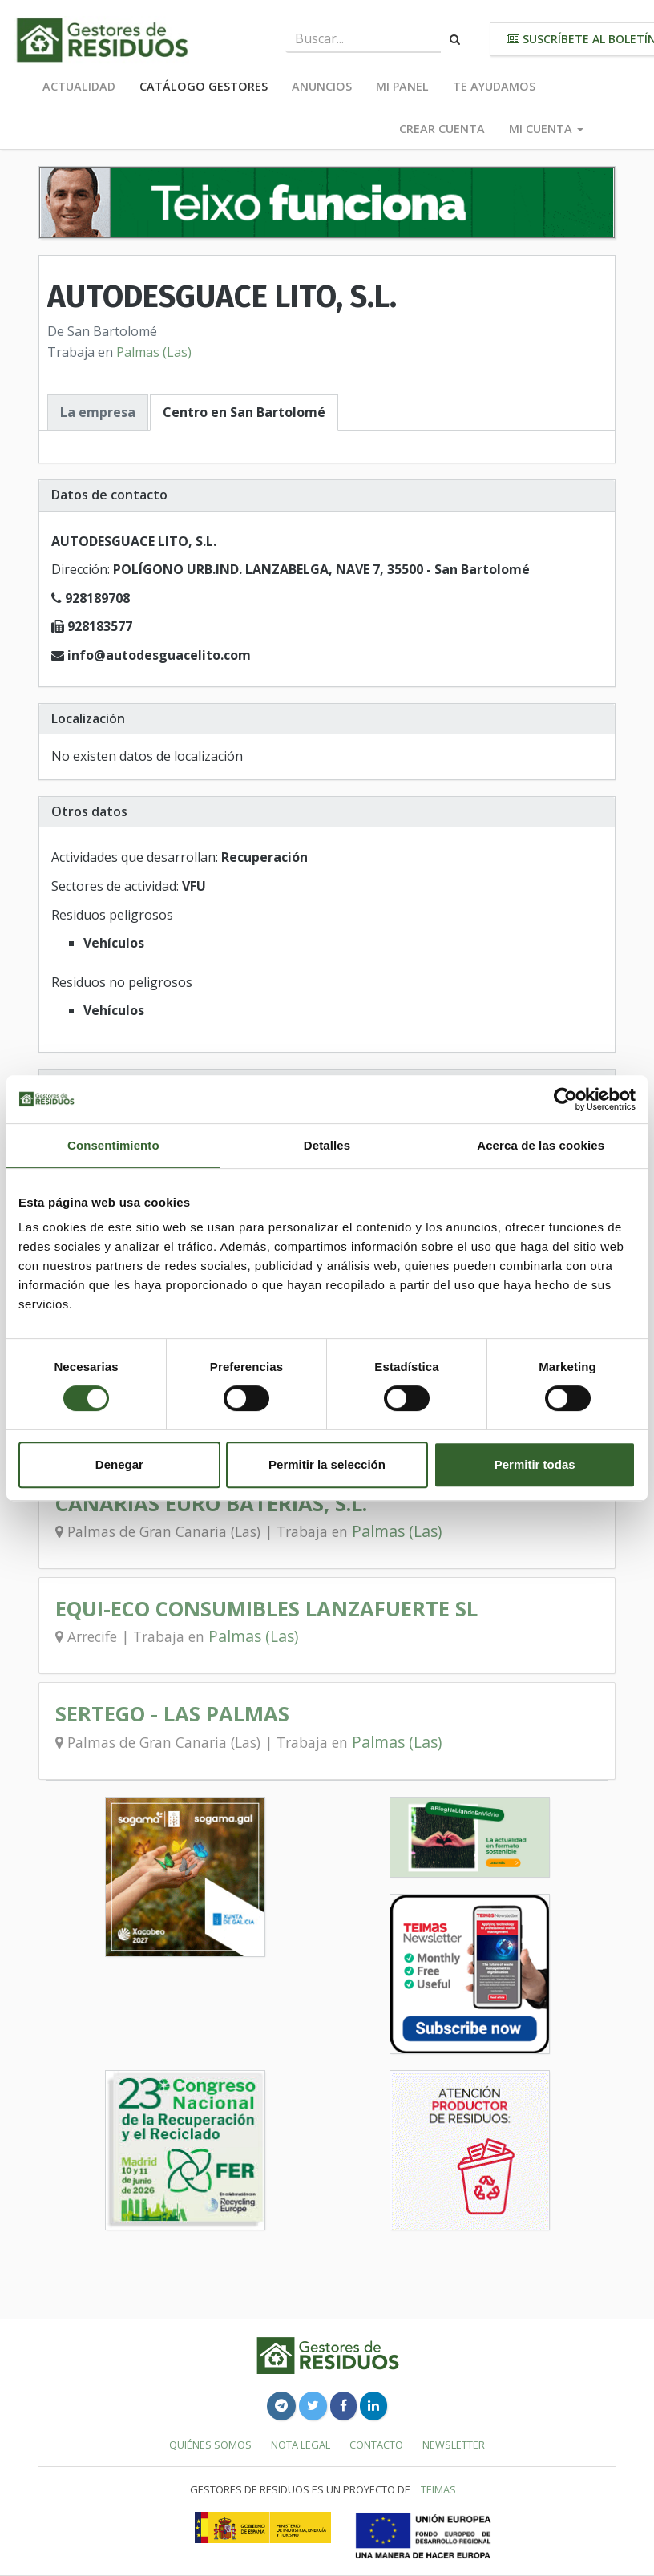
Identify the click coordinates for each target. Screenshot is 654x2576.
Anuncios (322, 86)
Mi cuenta (546, 128)
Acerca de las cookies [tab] (540, 1145)
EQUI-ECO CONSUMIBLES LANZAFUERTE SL (266, 1609)
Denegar (119, 1464)
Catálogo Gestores (203, 86)
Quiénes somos (210, 2444)
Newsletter (453, 2444)
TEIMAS (438, 2489)
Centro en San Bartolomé (244, 412)
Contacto (376, 2444)
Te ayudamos (494, 86)
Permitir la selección (327, 1464)
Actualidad (78, 86)
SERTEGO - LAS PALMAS (172, 1714)
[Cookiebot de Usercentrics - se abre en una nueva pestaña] (565, 1099)
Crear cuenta (442, 128)
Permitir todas (535, 1464)
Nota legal (300, 2444)
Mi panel (402, 86)
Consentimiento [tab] (113, 1145)
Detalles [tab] (327, 1145)
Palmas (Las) (154, 352)
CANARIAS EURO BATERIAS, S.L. (211, 1504)
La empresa (97, 412)
